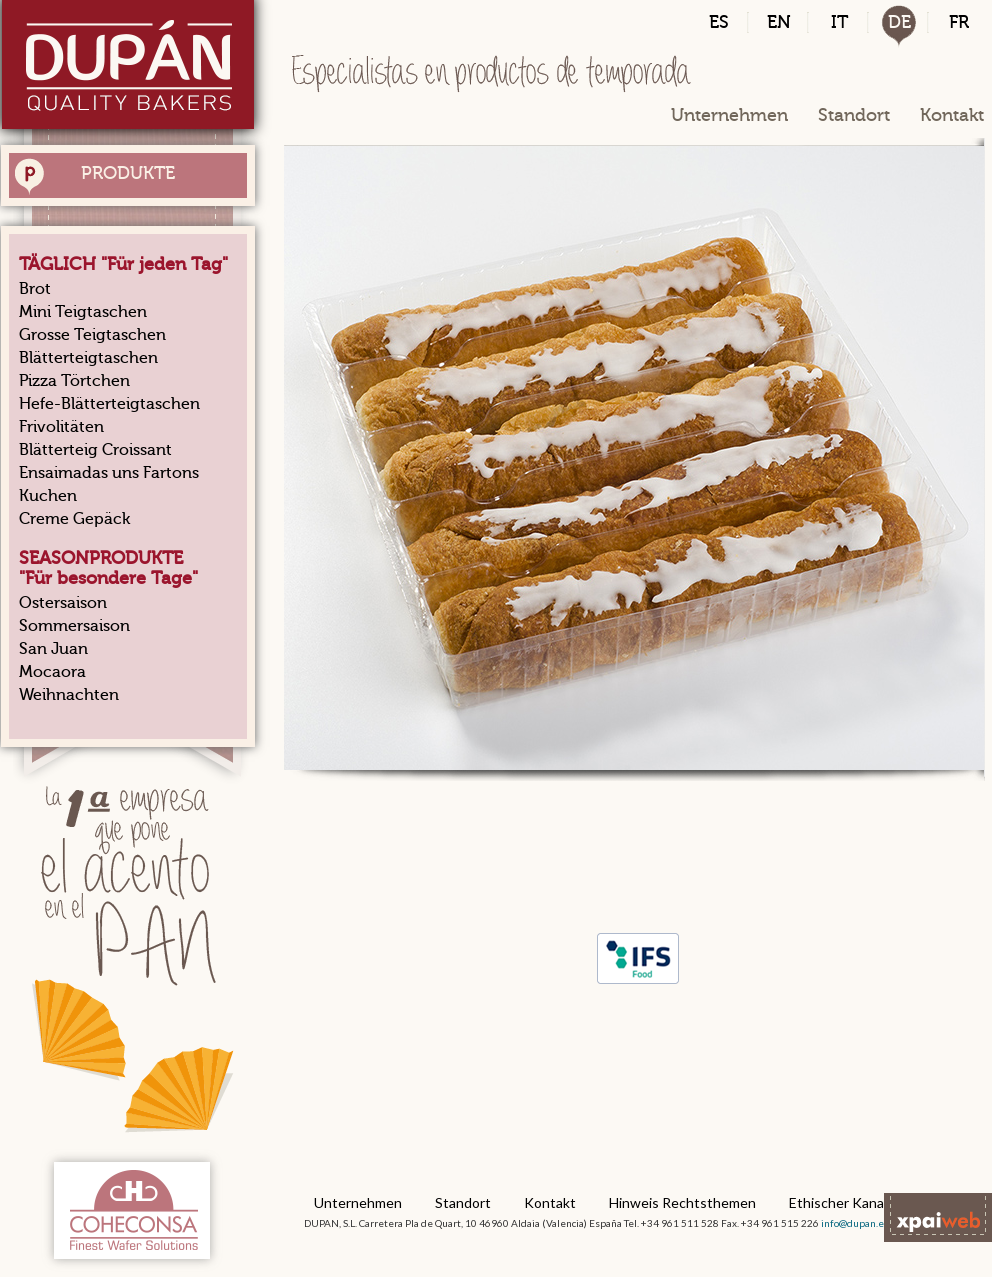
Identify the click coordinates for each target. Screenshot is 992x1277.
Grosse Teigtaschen (92, 335)
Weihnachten (69, 695)
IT (839, 22)
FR (959, 22)
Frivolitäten (61, 427)
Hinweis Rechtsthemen (682, 1202)
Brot (35, 289)
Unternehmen (729, 115)
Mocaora (52, 672)
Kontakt (952, 115)
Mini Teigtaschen (83, 312)
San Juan (53, 649)
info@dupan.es (855, 1223)
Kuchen (48, 496)
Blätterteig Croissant (95, 450)
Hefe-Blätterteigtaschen (109, 404)
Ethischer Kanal (838, 1202)
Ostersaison (63, 603)
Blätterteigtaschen (88, 358)
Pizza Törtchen (74, 381)
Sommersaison (74, 626)
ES (719, 22)
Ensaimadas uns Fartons (109, 473)
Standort (854, 115)
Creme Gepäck (74, 519)
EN (779, 22)
